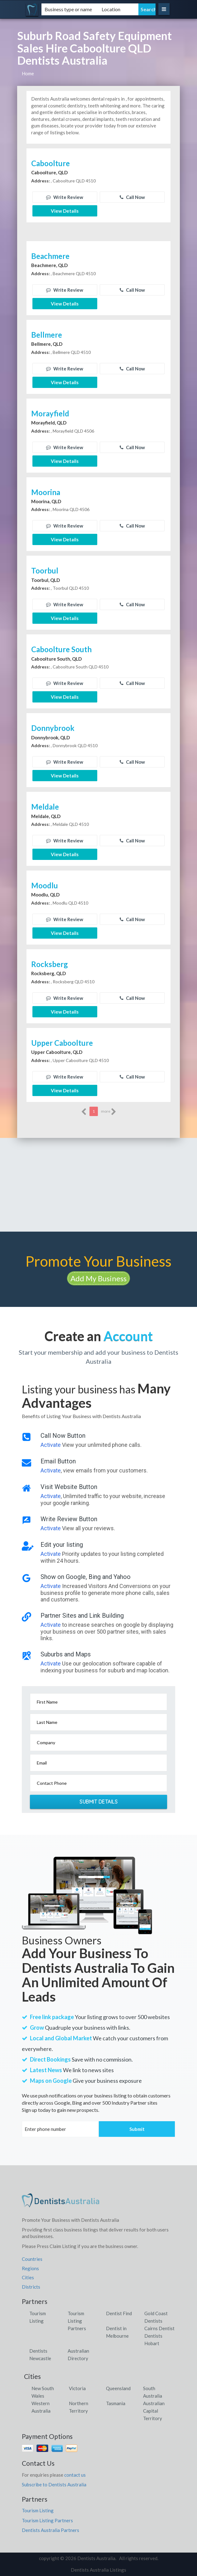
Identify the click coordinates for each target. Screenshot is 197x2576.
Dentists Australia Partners (50, 2530)
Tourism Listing (38, 2510)
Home (28, 73)
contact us (75, 2475)
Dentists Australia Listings (98, 2570)
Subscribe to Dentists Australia (54, 2484)
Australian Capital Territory (154, 2410)
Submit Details (98, 1802)
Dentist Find (119, 2313)
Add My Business (98, 1278)
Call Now (132, 197)
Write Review (64, 197)
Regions (30, 2268)
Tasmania (115, 2403)
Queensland (118, 2388)
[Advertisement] (98, 1184)
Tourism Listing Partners (77, 2320)
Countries (32, 2259)
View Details (65, 211)
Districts (31, 2287)
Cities (28, 2277)
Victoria (77, 2388)
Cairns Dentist (159, 2328)
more (108, 1111)
